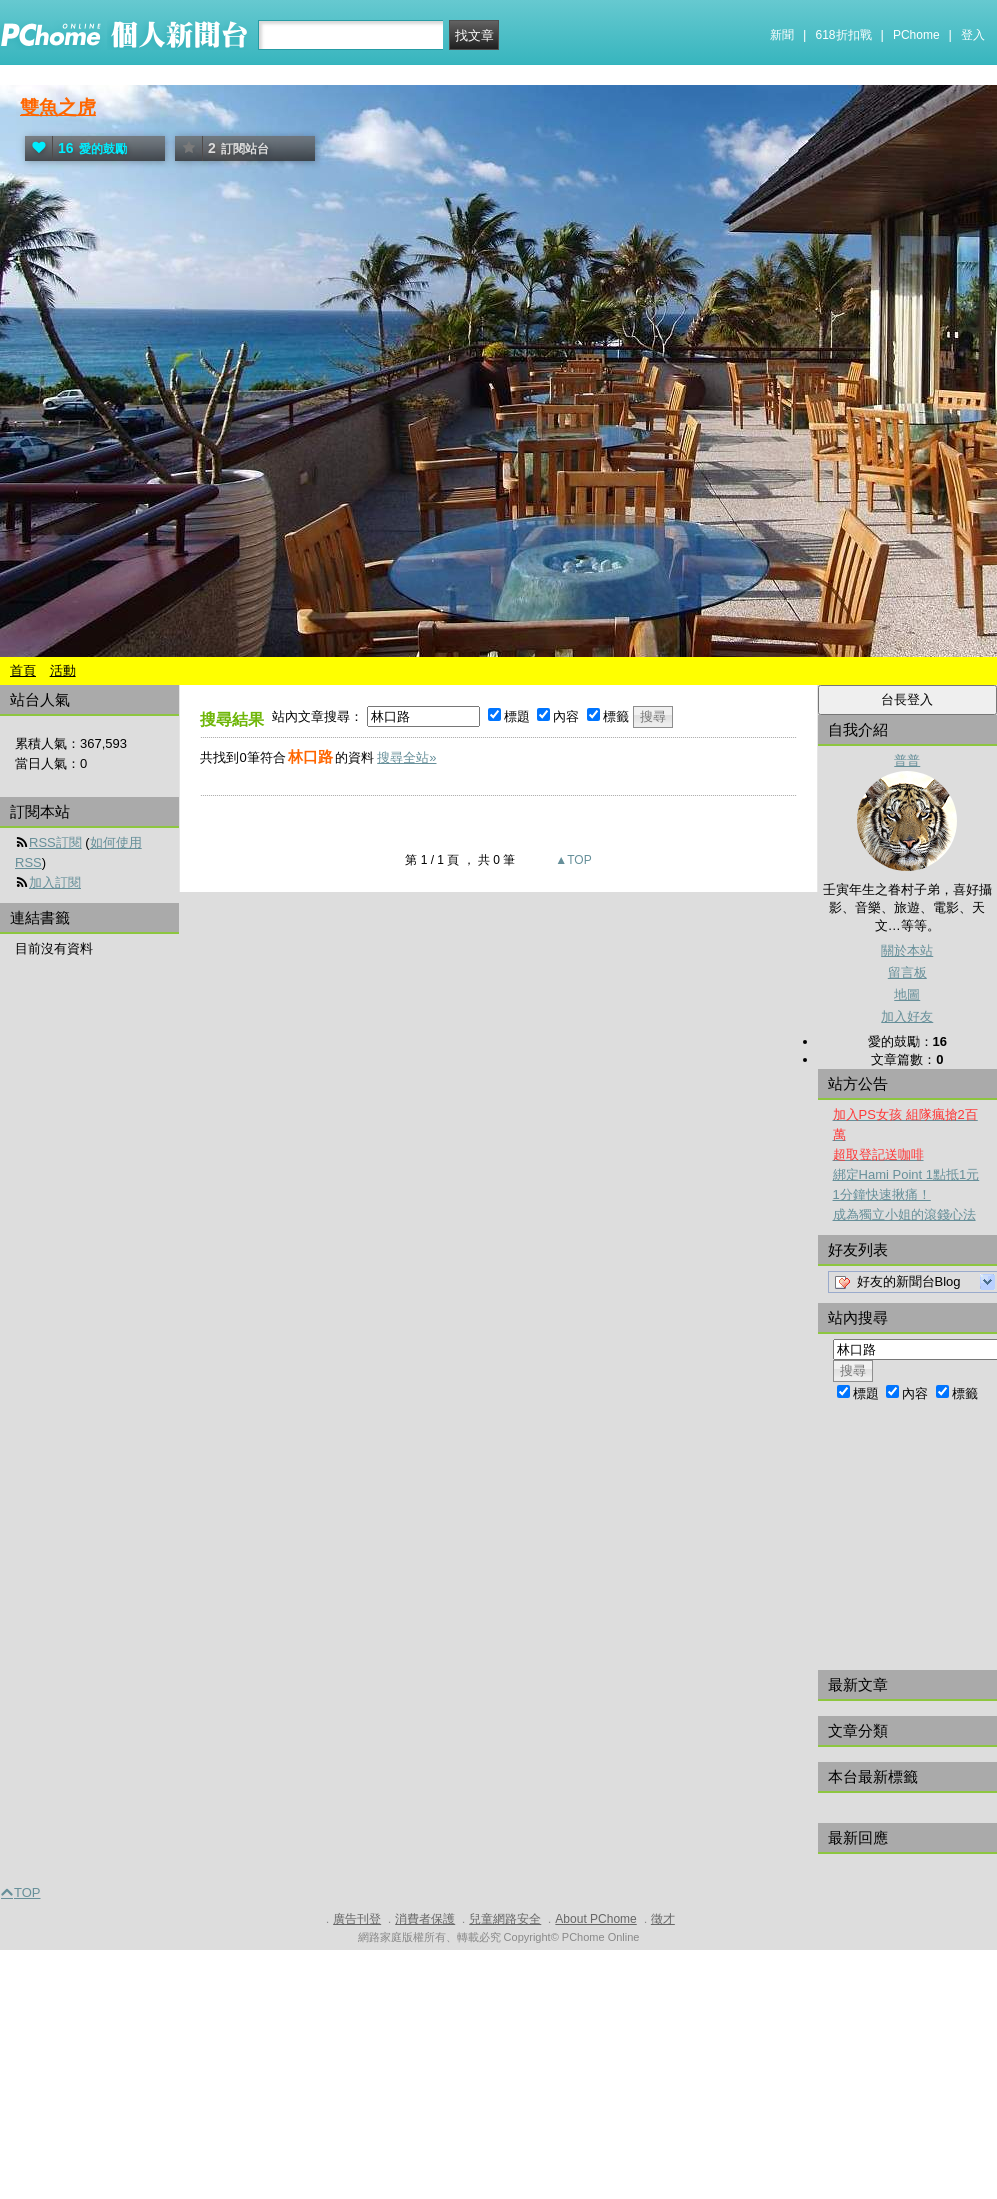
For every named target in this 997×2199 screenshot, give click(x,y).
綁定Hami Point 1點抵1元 (906, 1174)
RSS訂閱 (55, 842)
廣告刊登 (357, 1919)
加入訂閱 (55, 882)
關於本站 (907, 950)
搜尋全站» (406, 757)
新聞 (782, 35)
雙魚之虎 (58, 107)
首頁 (23, 670)
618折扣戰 (844, 35)
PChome (916, 35)
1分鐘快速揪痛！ (882, 1194)
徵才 (663, 1919)
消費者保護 (425, 1919)
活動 (63, 670)
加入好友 (907, 1016)
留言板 (907, 972)
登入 (973, 35)
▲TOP (572, 860)
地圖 (907, 994)
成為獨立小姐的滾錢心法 (904, 1214)
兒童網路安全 (505, 1919)
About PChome (595, 1919)
